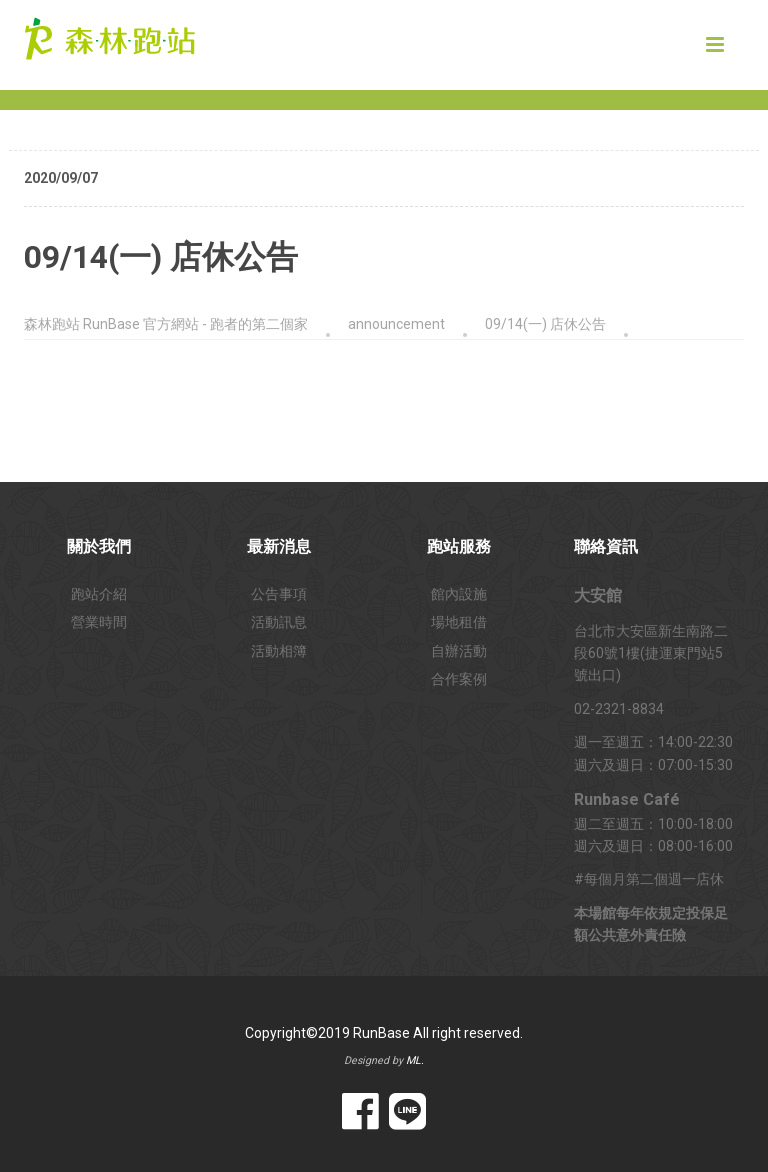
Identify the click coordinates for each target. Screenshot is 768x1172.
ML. (415, 1060)
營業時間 (99, 622)
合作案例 (459, 679)
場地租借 (459, 622)
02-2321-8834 (619, 709)
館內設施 (459, 594)
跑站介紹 (99, 594)
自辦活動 (459, 651)
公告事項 (279, 594)
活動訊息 (279, 622)
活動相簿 (279, 651)
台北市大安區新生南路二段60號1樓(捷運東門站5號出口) (651, 653)
